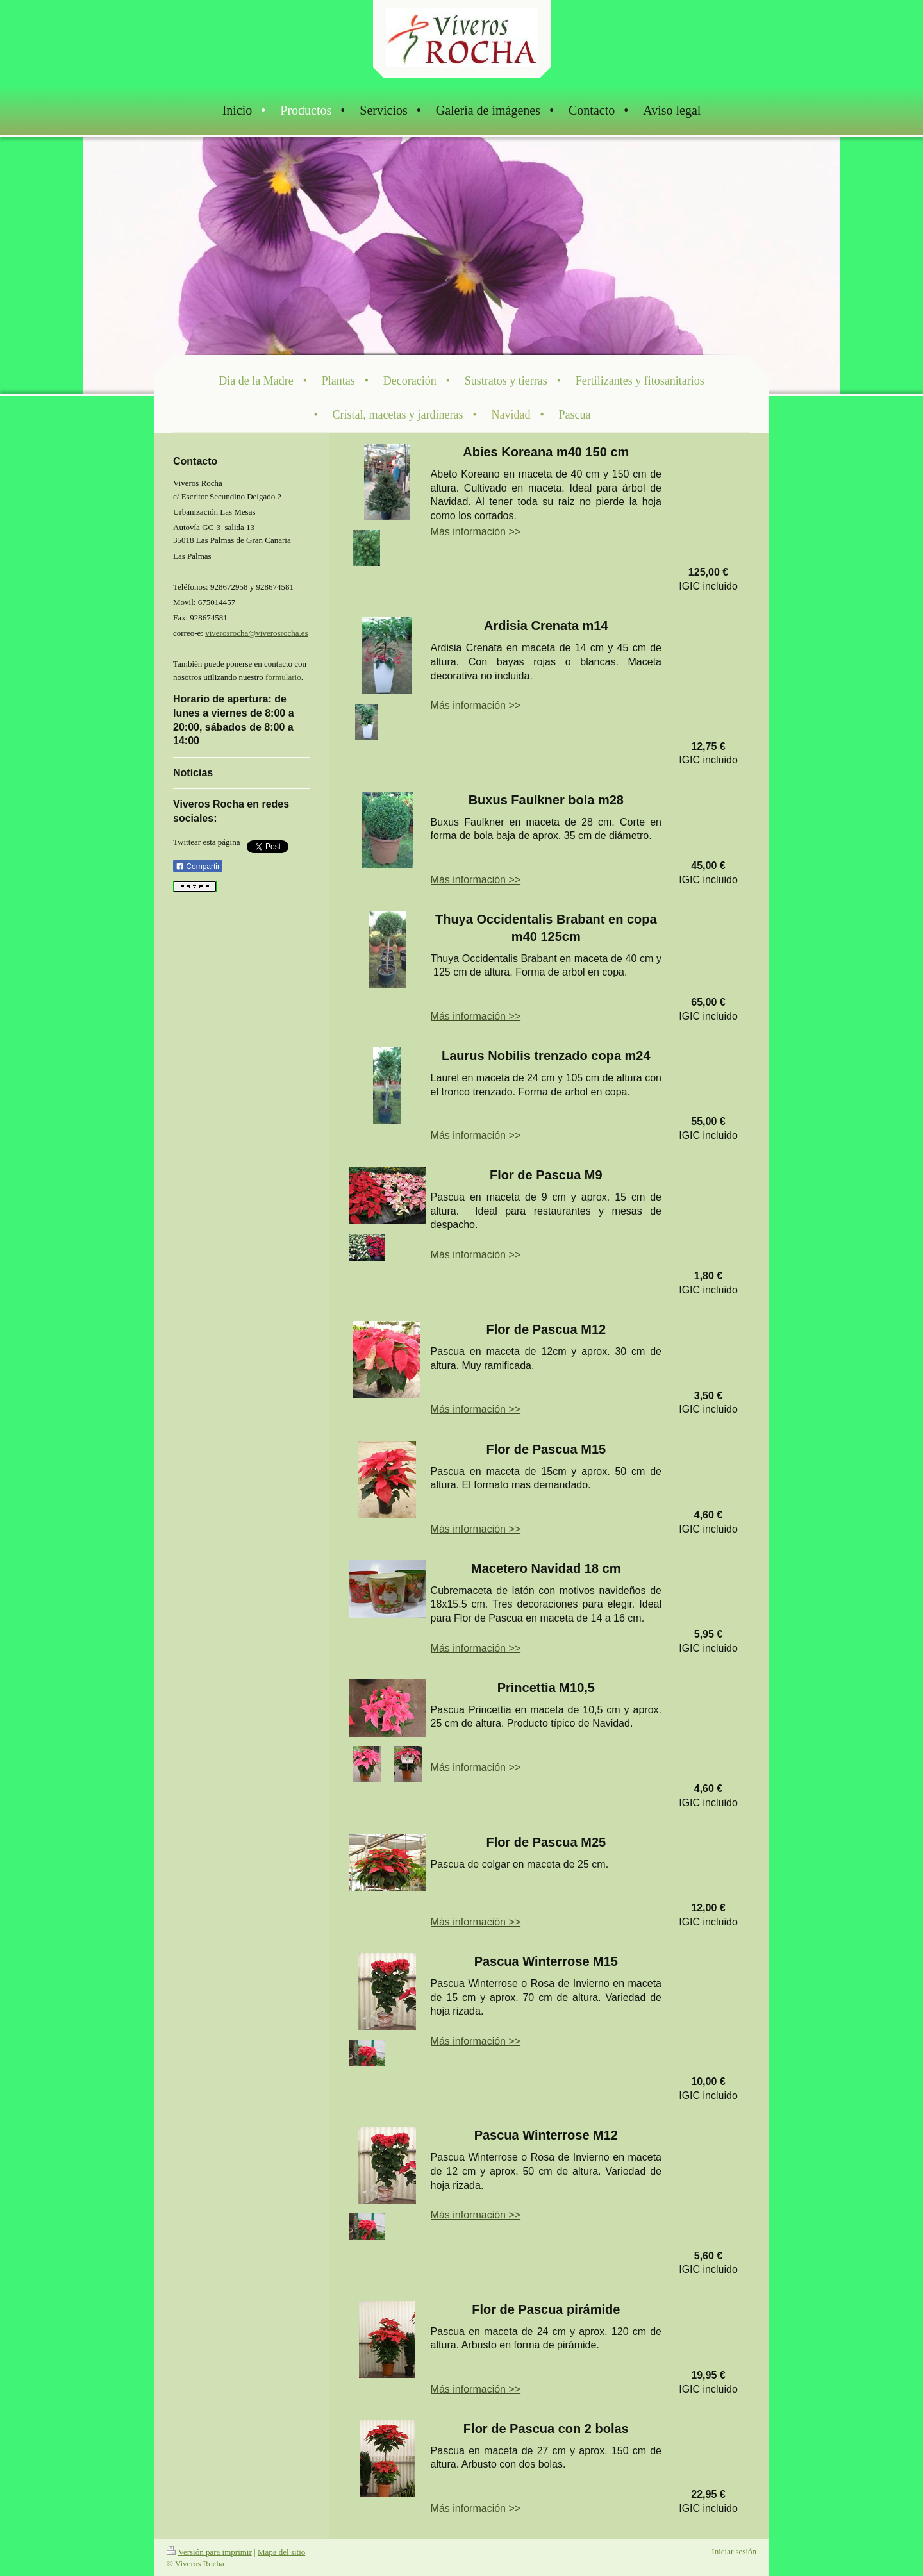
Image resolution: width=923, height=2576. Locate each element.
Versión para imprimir (209, 2552)
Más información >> (476, 531)
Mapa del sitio (281, 2552)
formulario (283, 677)
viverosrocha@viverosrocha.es (256, 633)
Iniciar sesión (733, 2551)
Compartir (198, 866)
